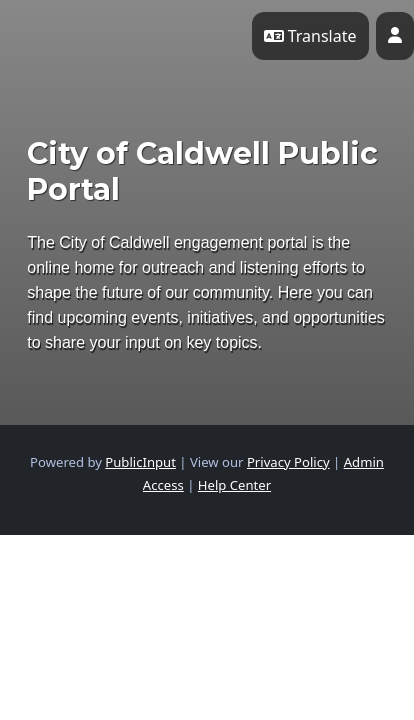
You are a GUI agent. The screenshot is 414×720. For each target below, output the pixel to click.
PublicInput (140, 462)
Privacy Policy (288, 462)
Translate (310, 36)
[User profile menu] (395, 36)
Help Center (234, 485)
